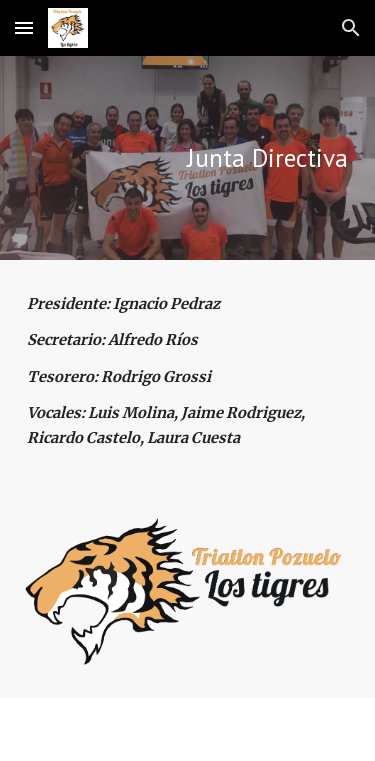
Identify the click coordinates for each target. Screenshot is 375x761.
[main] (188, 158)
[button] (24, 27)
